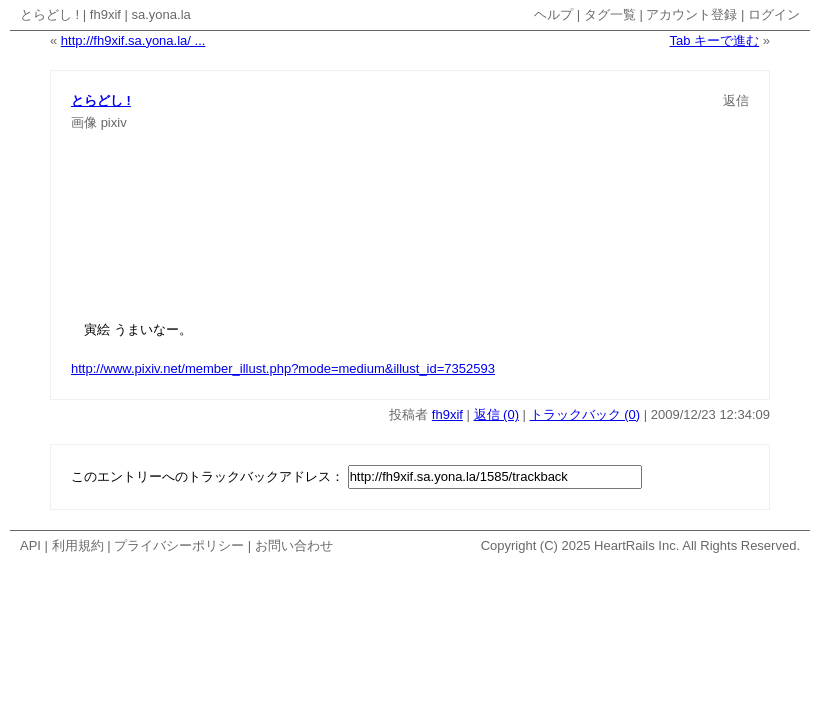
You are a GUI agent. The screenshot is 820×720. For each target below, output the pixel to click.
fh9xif (105, 14)
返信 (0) (497, 414)
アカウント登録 (691, 14)
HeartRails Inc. (636, 545)
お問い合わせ (294, 545)
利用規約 (78, 545)
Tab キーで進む (715, 40)
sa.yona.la (161, 14)
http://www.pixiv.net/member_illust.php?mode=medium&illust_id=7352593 (283, 368)
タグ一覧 (610, 14)
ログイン (774, 14)
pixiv (114, 122)
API (30, 545)
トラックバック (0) (585, 414)
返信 (736, 100)
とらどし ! (49, 14)
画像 (84, 122)
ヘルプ (553, 14)
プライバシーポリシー (179, 545)
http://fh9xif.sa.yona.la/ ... (133, 40)
